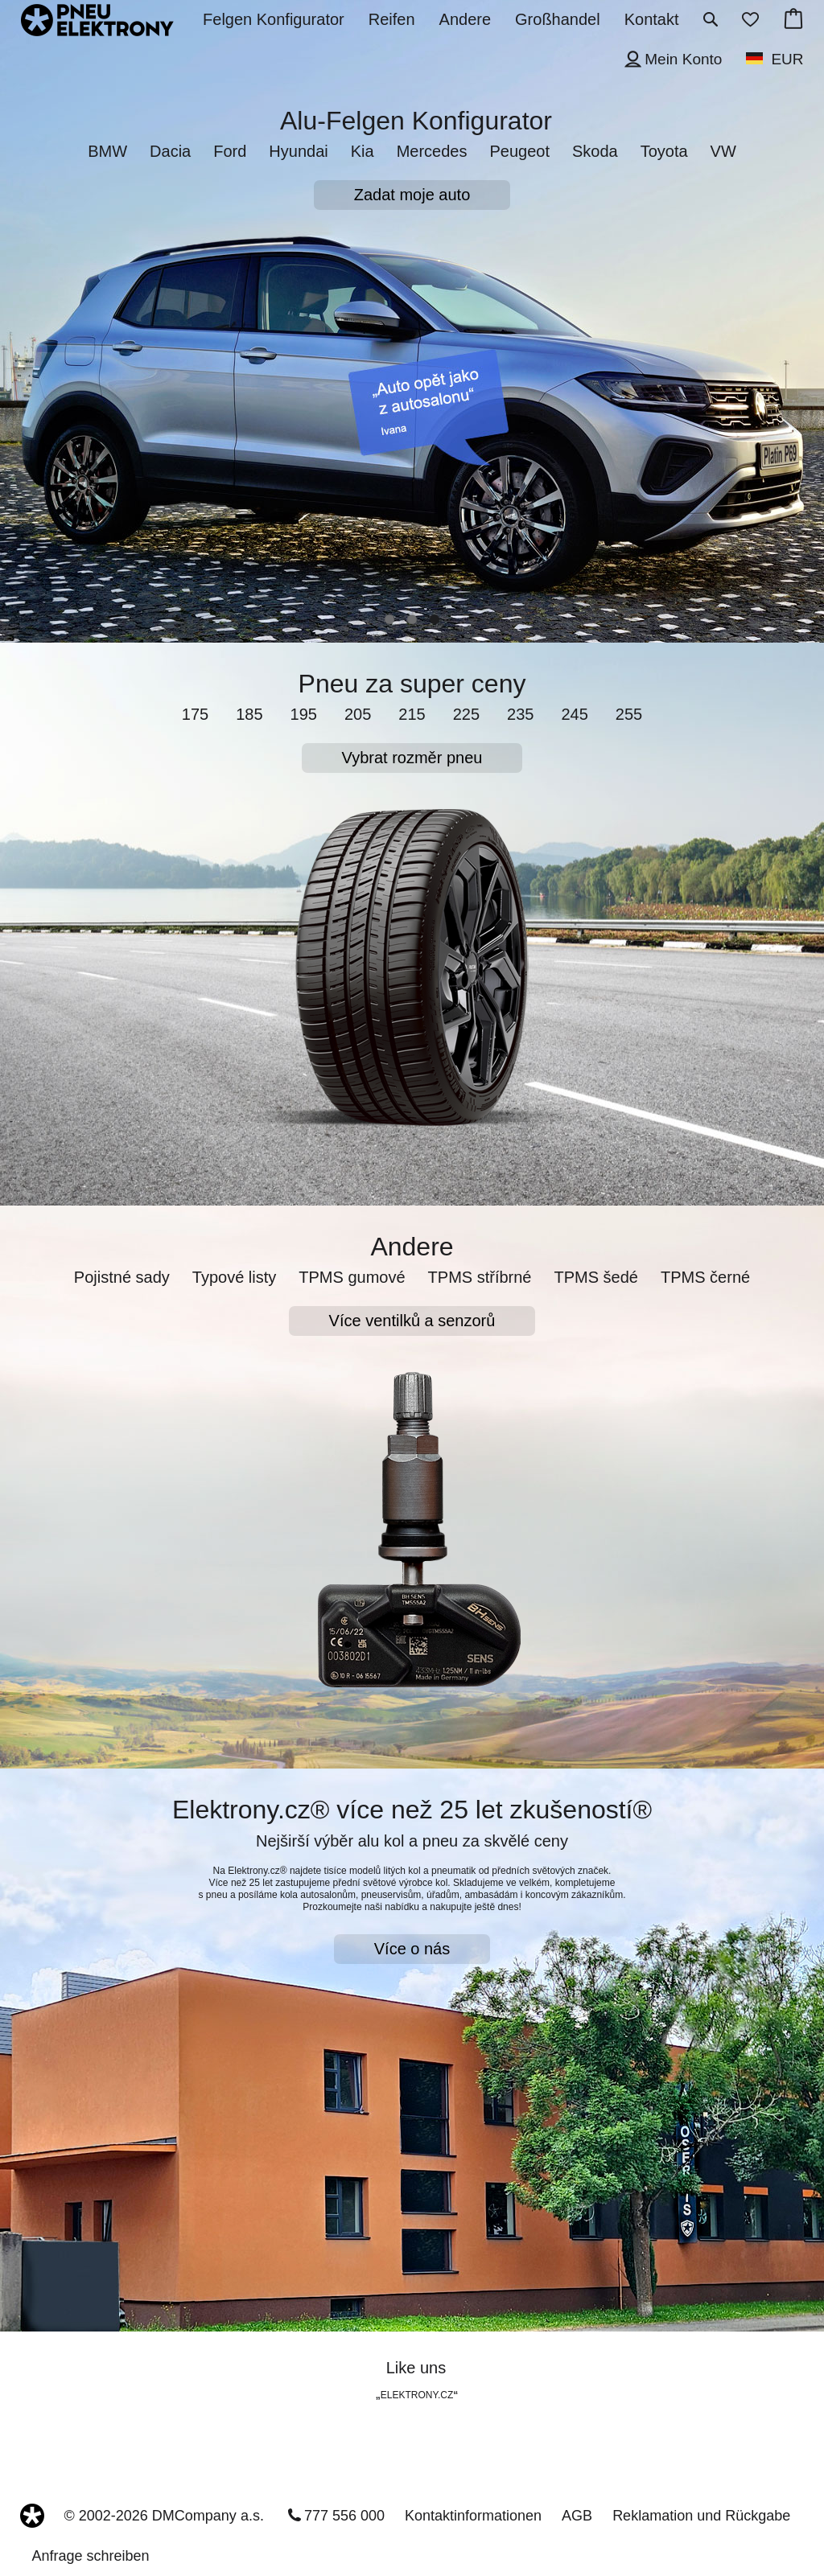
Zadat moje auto (412, 194)
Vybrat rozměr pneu (412, 757)
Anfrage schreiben (91, 2556)
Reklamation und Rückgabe (701, 2516)
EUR (787, 59)
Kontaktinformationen (473, 2516)
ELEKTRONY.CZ (417, 2395)
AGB (577, 2516)
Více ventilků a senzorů (412, 1320)
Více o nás (412, 1949)
